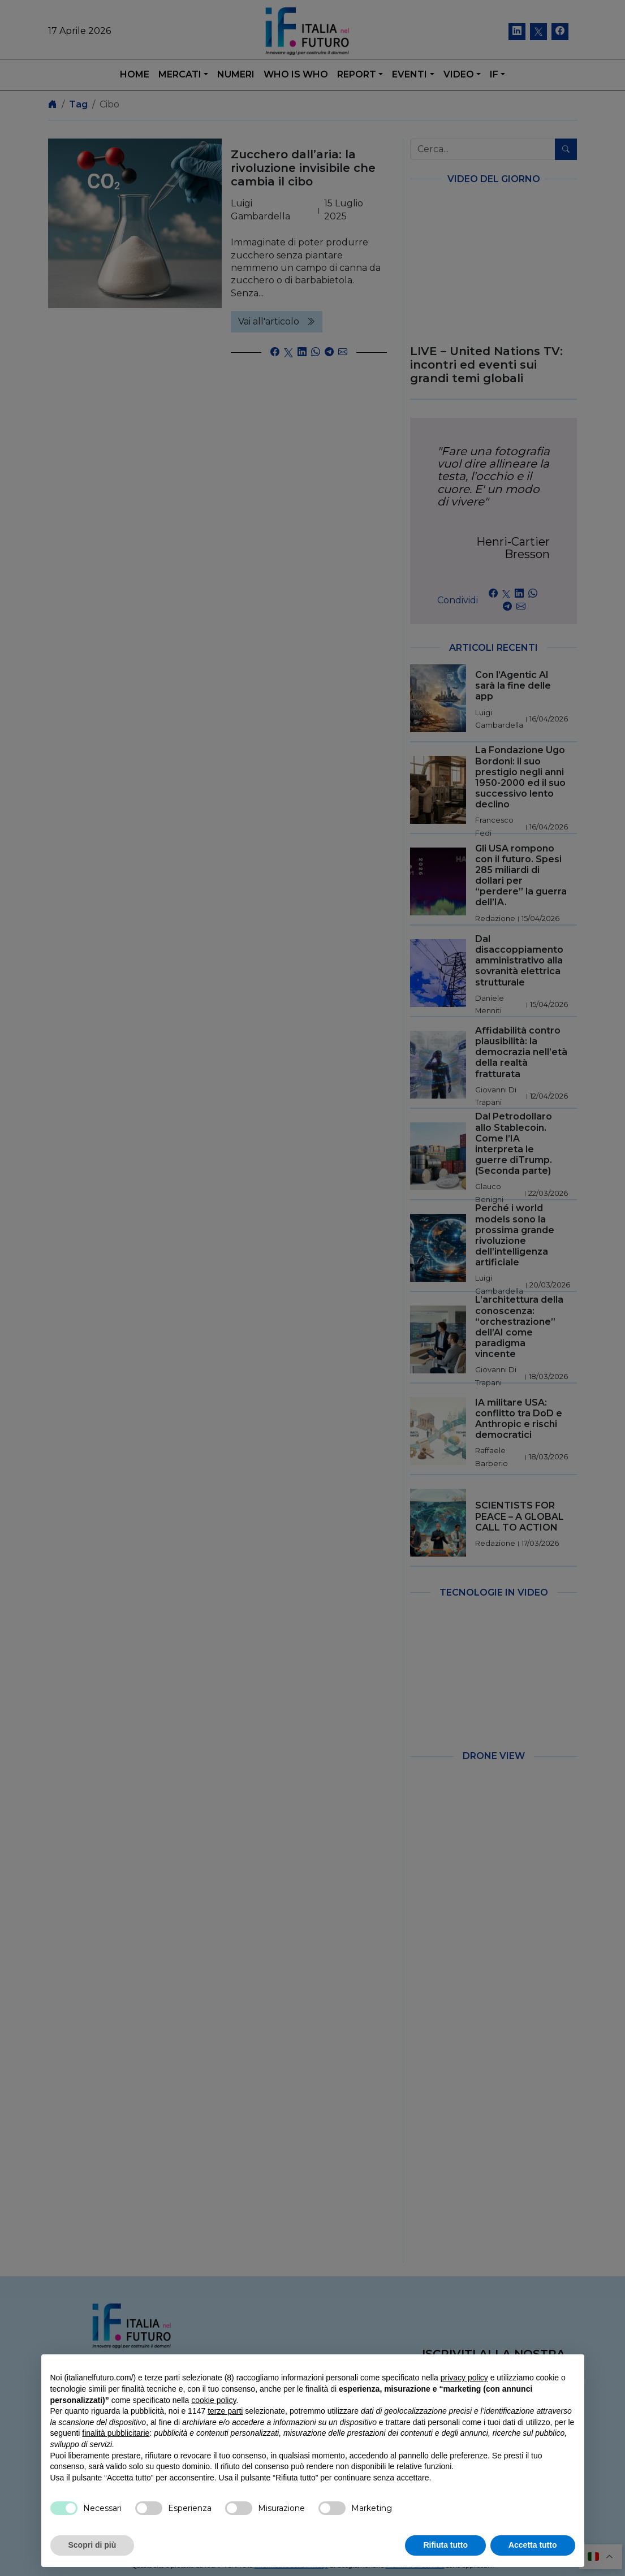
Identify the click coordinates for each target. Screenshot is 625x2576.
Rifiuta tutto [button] (445, 2544)
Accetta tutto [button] (532, 2544)
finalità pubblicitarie (115, 2432)
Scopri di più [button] (92, 2544)
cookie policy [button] (213, 2400)
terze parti (225, 2410)
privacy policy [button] (464, 2377)
